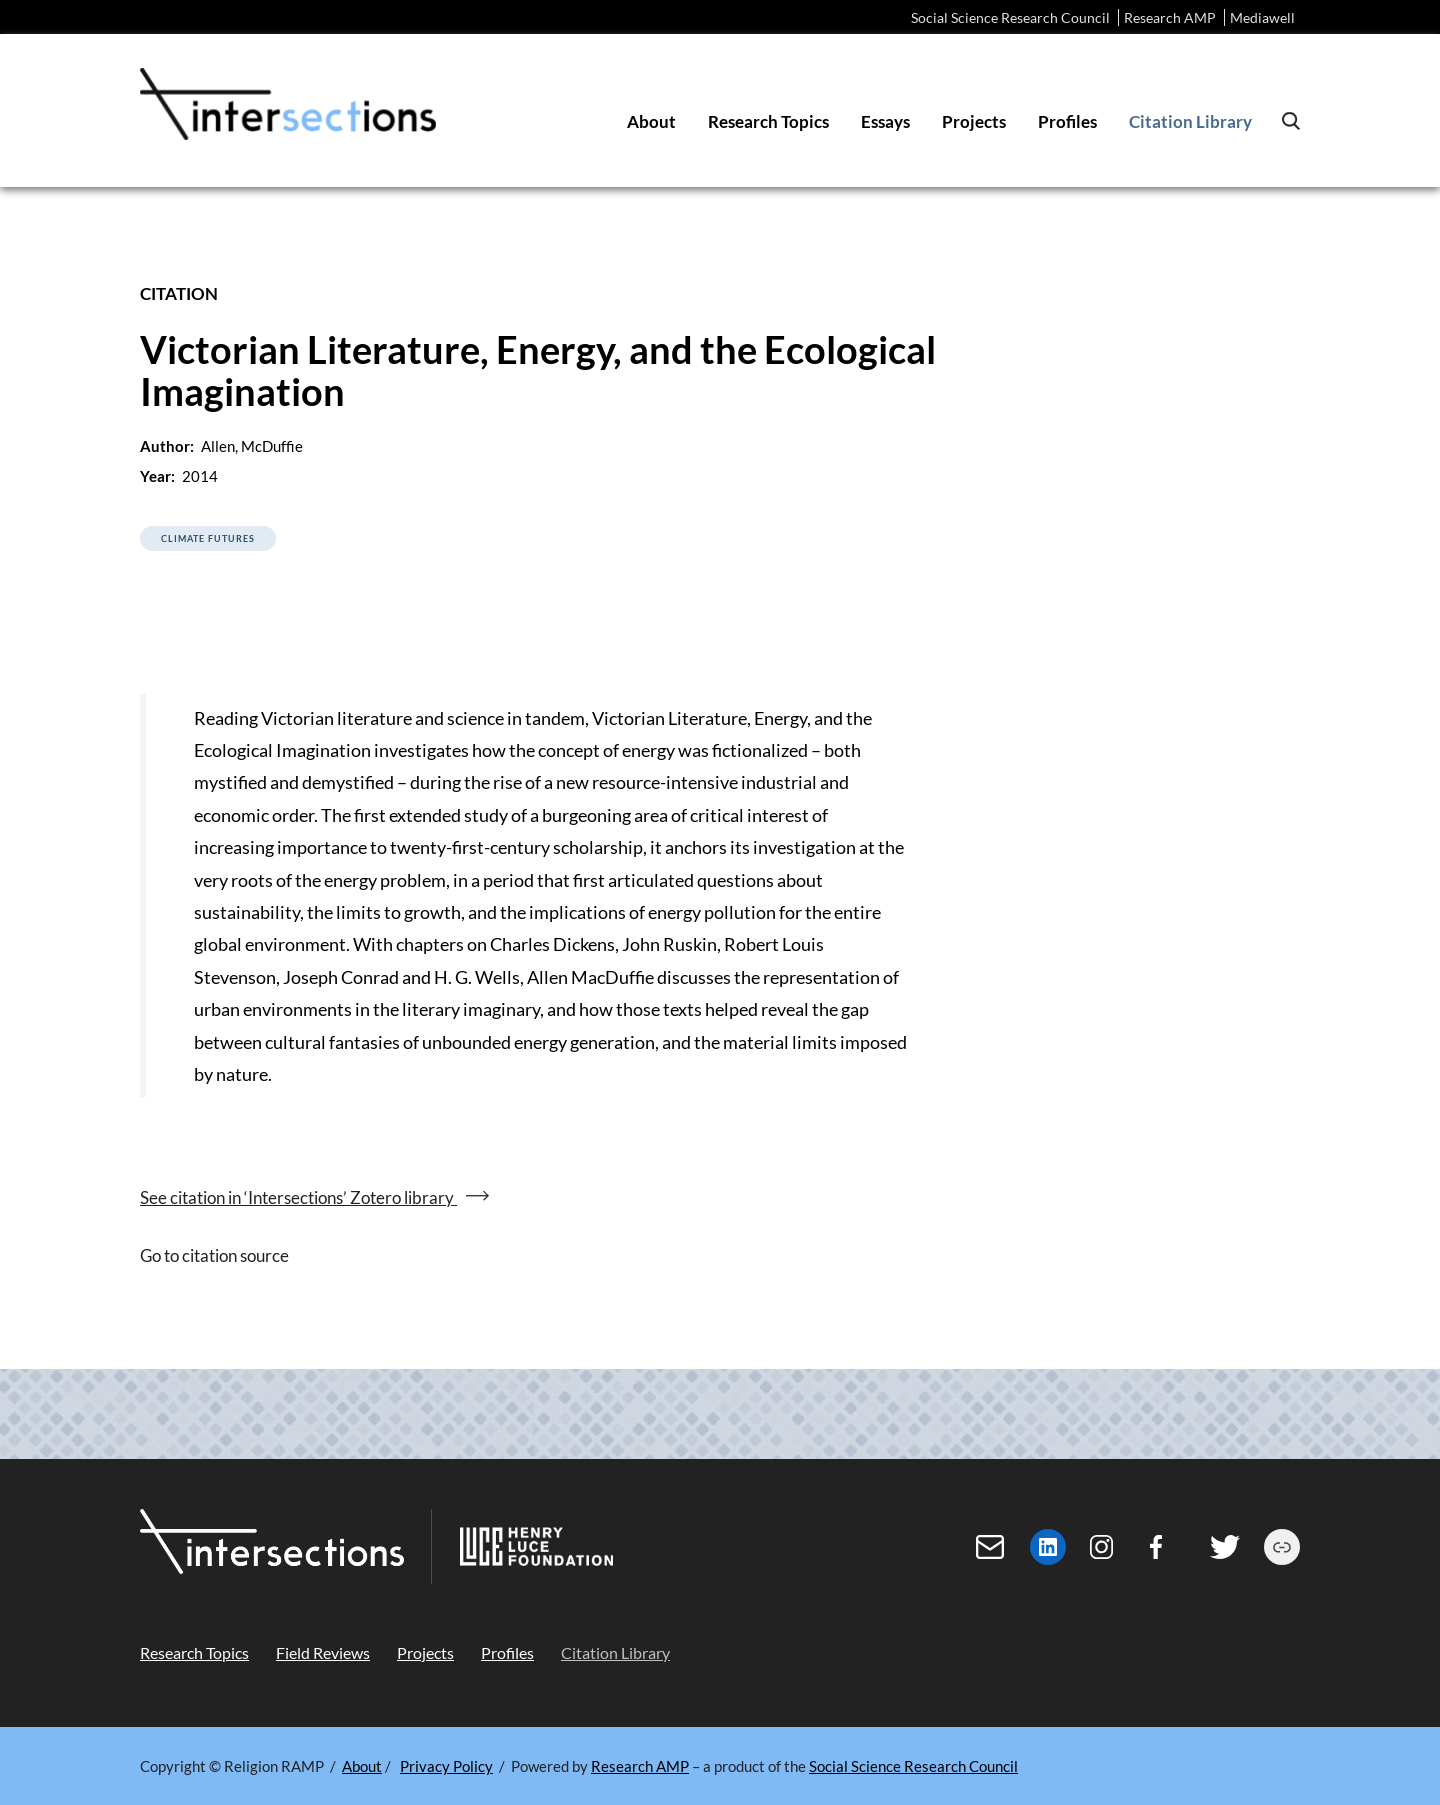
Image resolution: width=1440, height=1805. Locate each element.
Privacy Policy (446, 1766)
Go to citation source (214, 1255)
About (362, 1766)
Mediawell (1262, 17)
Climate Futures (208, 538)
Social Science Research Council (1010, 17)
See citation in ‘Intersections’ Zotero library (298, 1197)
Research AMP (1170, 17)
